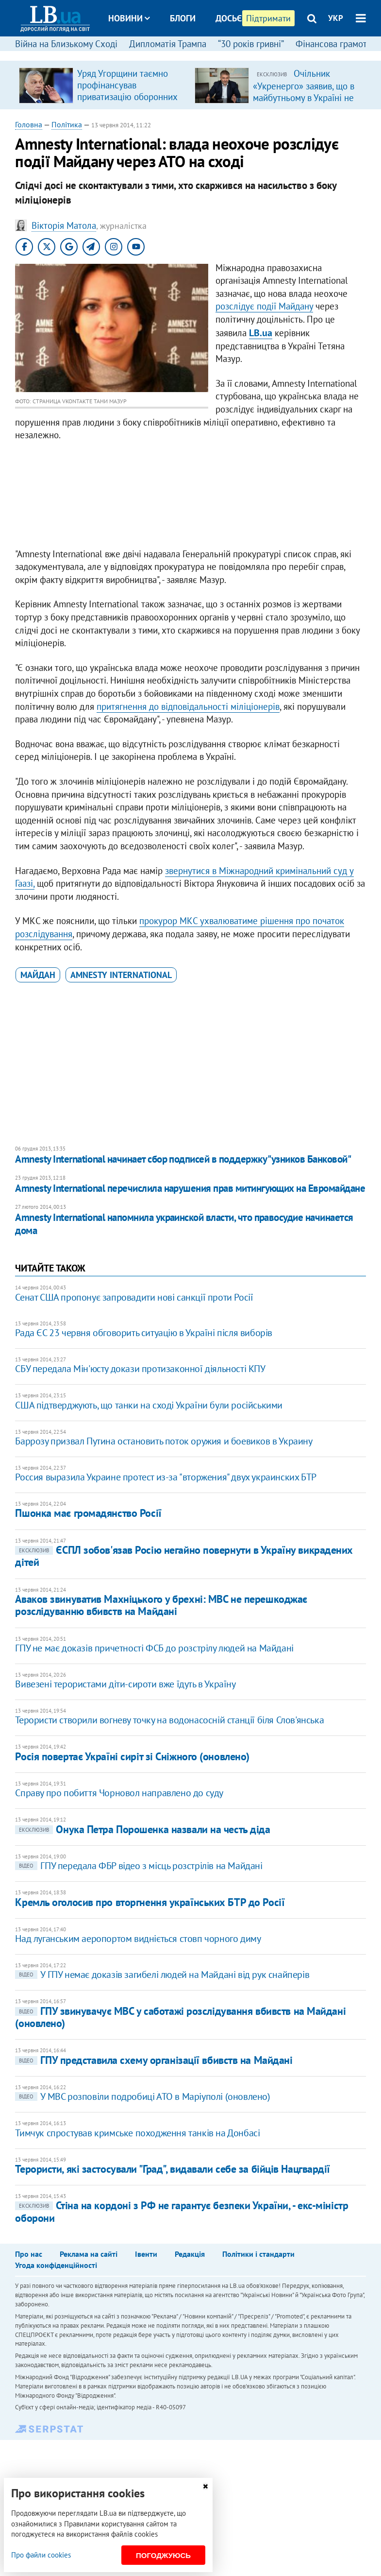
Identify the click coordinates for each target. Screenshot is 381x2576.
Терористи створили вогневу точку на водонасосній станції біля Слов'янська (169, 1720)
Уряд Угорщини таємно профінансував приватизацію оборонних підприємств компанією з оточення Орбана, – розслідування (127, 102)
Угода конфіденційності (56, 2265)
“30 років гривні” (251, 44)
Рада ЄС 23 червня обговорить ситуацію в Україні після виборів (143, 1332)
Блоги (183, 18)
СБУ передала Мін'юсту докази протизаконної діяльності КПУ (140, 1368)
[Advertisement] (190, 497)
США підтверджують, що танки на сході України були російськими (148, 1405)
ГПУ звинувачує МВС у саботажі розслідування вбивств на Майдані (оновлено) (180, 2017)
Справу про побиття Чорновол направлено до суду (119, 1792)
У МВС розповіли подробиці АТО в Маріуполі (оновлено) (142, 2096)
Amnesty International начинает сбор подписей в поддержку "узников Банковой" (183, 1159)
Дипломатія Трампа (167, 44)
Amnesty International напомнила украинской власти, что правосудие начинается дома (184, 1223)
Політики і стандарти (258, 2254)
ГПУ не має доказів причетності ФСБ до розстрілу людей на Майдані (154, 1648)
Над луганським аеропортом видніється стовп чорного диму (138, 1938)
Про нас (28, 2254)
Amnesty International (121, 974)
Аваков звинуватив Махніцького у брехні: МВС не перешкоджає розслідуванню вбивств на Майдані (161, 1605)
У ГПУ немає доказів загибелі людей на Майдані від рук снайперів (162, 1974)
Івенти (146, 2254)
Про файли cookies (41, 2554)
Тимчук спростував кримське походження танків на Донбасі (137, 2133)
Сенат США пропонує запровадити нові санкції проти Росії (134, 1297)
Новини (129, 18)
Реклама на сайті (88, 2254)
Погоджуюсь (163, 2555)
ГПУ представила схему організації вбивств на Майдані (153, 2060)
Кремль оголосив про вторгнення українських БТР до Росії (149, 1902)
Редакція (190, 2254)
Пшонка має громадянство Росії (88, 1513)
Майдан (37, 974)
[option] (103, 85)
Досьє (228, 18)
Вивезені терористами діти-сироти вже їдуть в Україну (125, 1684)
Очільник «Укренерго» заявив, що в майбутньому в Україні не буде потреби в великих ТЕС (303, 97)
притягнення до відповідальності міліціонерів (188, 706)
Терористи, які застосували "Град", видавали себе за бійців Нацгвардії (172, 2169)
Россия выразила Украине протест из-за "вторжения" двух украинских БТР (165, 1477)
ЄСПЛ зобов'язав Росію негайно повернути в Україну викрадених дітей (184, 1556)
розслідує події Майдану (264, 306)
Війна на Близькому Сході (66, 44)
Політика (66, 124)
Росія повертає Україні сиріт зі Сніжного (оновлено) (132, 1756)
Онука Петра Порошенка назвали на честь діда (142, 1829)
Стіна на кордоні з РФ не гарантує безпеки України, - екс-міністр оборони (181, 2211)
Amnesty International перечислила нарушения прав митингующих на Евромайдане (190, 1188)
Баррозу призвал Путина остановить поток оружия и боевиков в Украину (163, 1441)
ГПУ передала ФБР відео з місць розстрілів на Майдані (138, 1865)
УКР (335, 18)
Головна (28, 124)
